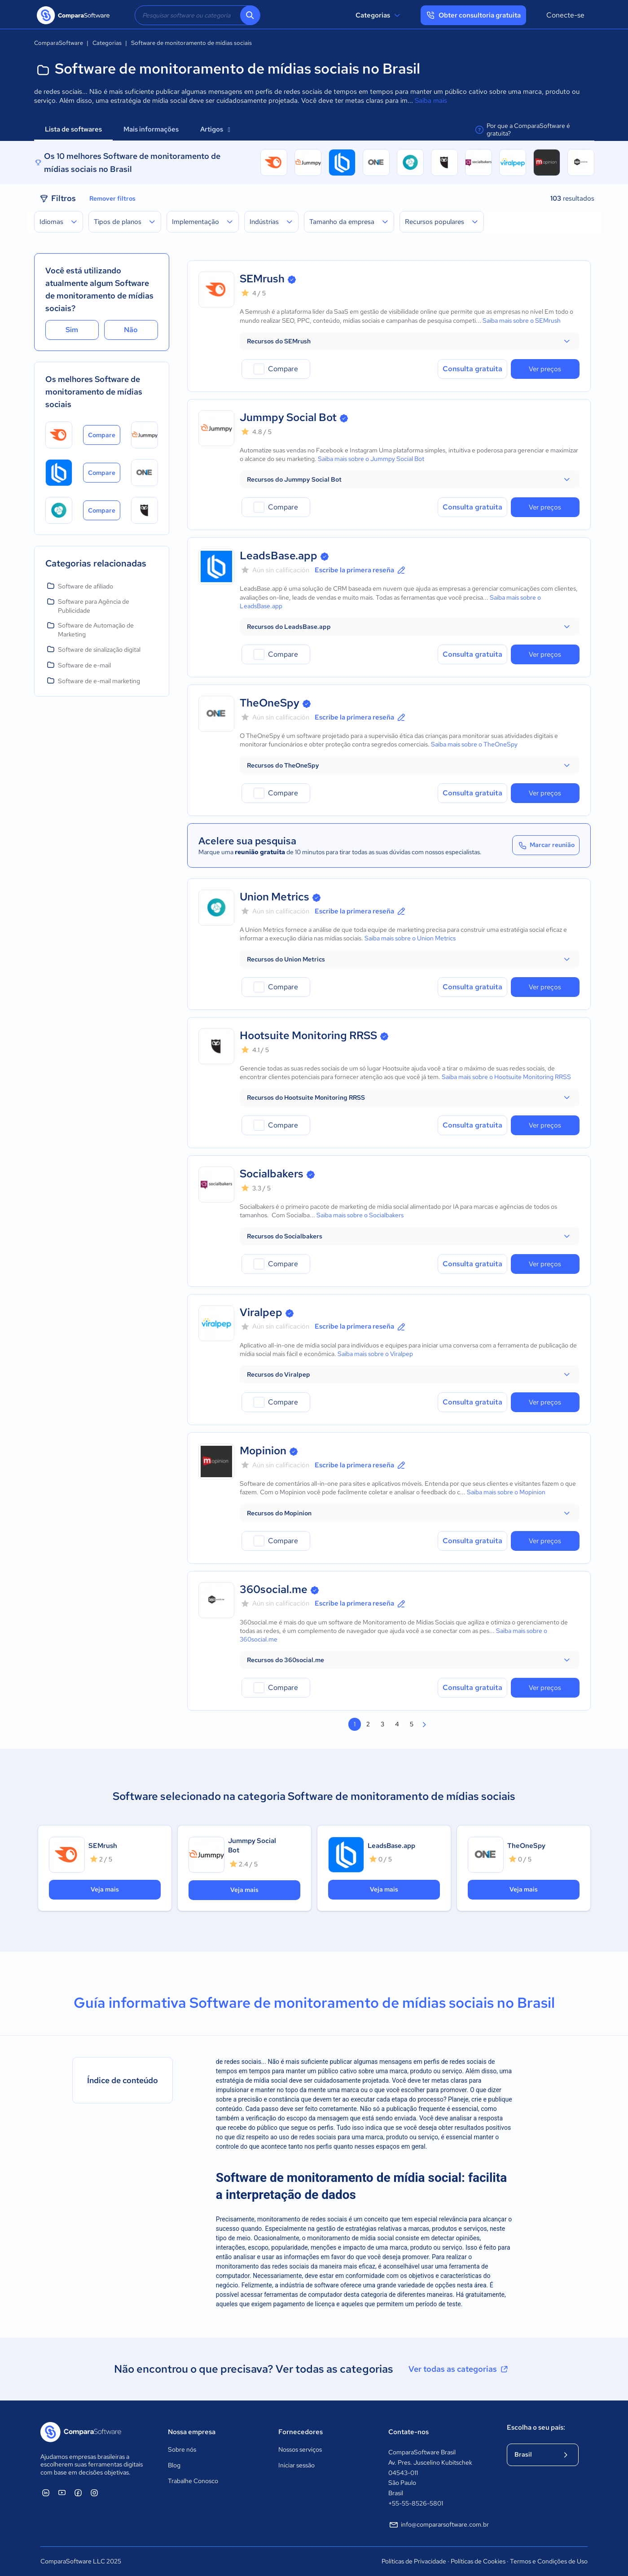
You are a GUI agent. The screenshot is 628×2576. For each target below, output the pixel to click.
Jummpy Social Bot (288, 417)
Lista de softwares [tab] (73, 129)
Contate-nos (408, 2431)
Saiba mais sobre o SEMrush (522, 320)
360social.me (273, 1589)
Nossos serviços (300, 2449)
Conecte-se (565, 15)
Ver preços (545, 368)
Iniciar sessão (296, 2465)
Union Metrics (274, 897)
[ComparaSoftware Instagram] (94, 2492)
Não (131, 329)
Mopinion (263, 1450)
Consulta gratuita (472, 368)
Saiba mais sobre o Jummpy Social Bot (371, 459)
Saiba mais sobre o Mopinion (506, 1492)
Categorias (379, 15)
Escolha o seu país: (536, 2427)
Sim (72, 329)
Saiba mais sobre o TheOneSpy (474, 744)
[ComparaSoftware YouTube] (62, 2492)
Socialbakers (271, 1173)
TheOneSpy (269, 703)
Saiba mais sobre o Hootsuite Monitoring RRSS (506, 1077)
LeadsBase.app (278, 555)
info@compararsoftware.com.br (438, 2524)
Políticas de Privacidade (414, 2561)
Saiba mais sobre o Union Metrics (410, 938)
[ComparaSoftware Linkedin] (45, 2492)
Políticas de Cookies (478, 2561)
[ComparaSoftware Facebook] (78, 2492)
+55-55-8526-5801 (415, 2503)
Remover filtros (112, 198)
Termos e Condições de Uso (549, 2561)
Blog (174, 2465)
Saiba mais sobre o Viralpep (375, 1354)
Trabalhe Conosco (193, 2481)
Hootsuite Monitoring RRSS (308, 1035)
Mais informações (151, 129)
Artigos (215, 129)
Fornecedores (300, 2431)
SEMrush (262, 278)
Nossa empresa (191, 2431)
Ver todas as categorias (458, 2369)
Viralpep (261, 1312)
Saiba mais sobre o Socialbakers (360, 1215)
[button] (410, 341)
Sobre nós (182, 2449)
